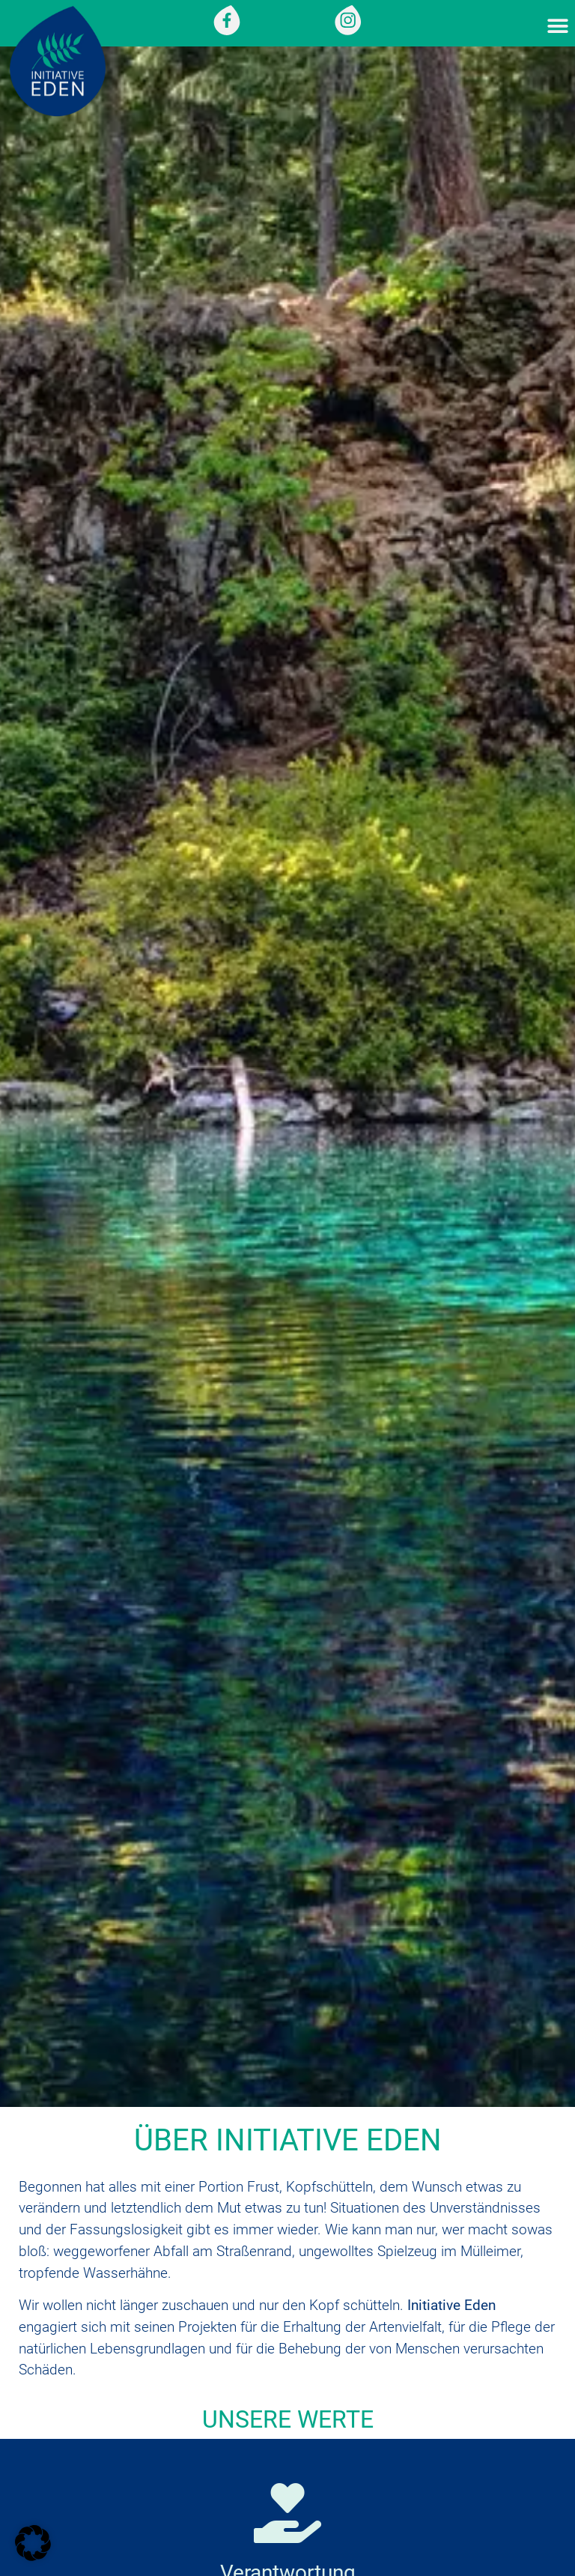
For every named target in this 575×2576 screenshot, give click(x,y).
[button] (558, 26)
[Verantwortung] (287, 2513)
